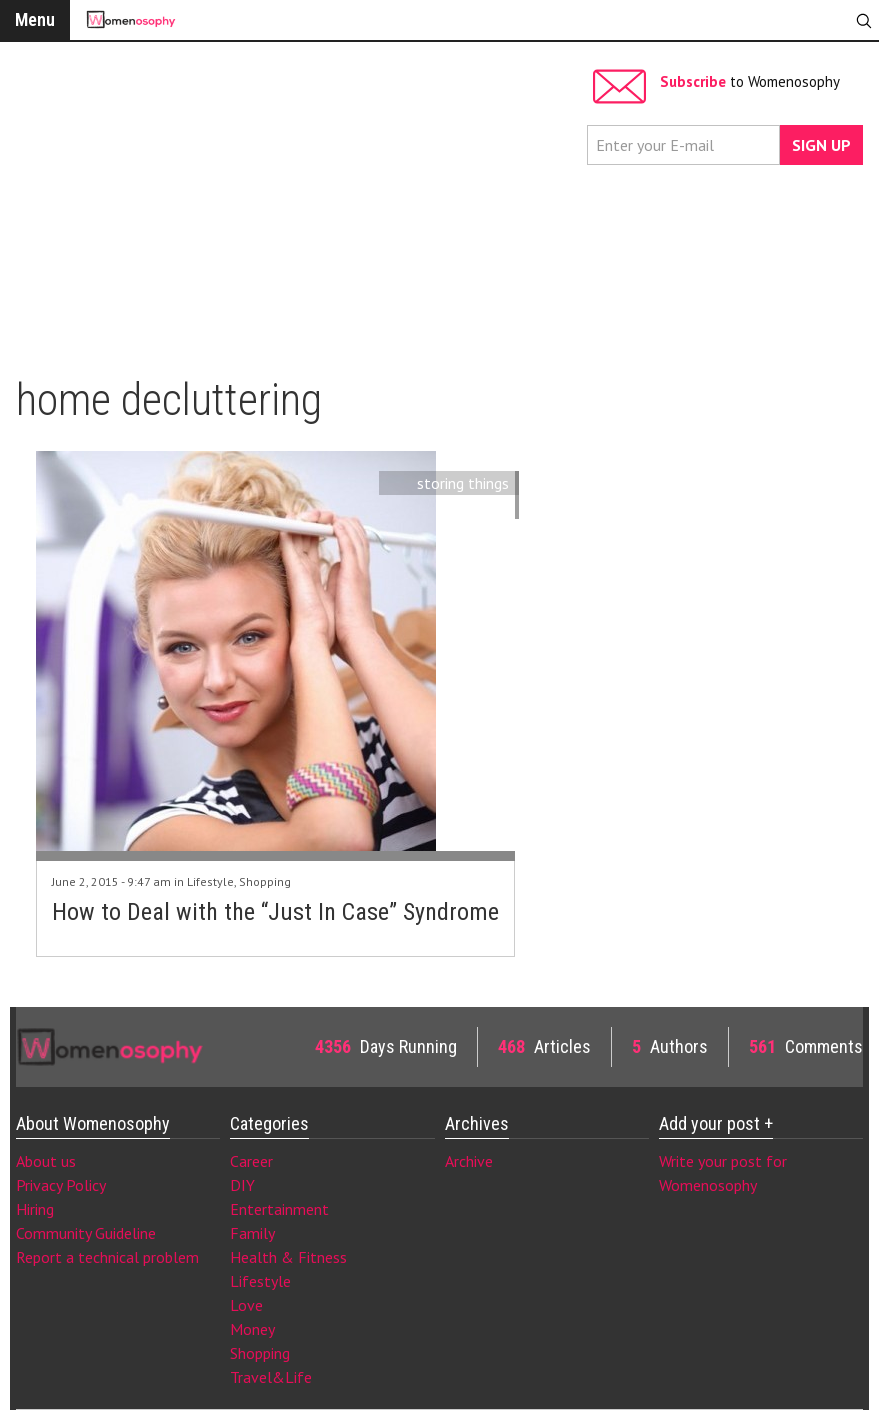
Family (252, 1233)
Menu (35, 19)
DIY (242, 1185)
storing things (463, 483)
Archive (469, 1161)
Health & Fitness (288, 1257)
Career (251, 1161)
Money (252, 1329)
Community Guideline (86, 1233)
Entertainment (279, 1209)
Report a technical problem (107, 1257)
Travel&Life (271, 1377)
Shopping (265, 881)
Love (246, 1305)
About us (46, 1161)
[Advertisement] (296, 200)
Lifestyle (210, 881)
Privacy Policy (61, 1185)
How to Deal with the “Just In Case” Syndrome (275, 912)
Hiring (35, 1209)
